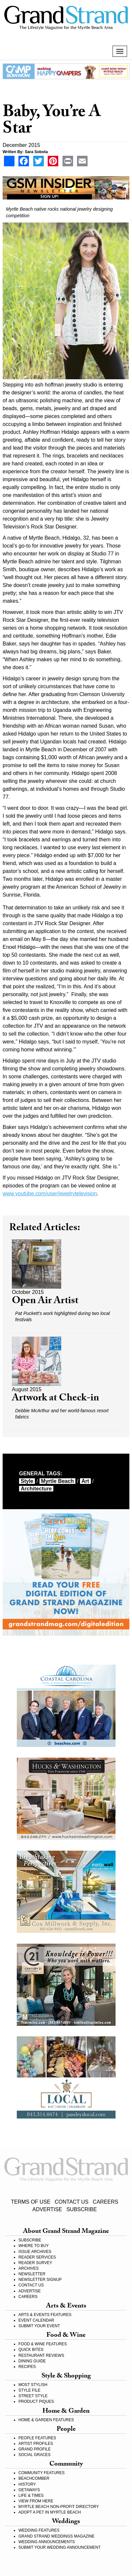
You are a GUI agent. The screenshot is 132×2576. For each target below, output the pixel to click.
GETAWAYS (29, 2490)
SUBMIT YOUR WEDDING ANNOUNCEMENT (59, 2547)
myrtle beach (57, 1481)
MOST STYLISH (32, 2384)
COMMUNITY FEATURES (41, 2473)
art (85, 1481)
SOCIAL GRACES (34, 2454)
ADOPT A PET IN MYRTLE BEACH (49, 2512)
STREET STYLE (32, 2396)
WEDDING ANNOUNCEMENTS (46, 2542)
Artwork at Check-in (55, 1399)
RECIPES (27, 2366)
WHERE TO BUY (33, 2245)
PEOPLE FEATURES (37, 2438)
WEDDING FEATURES (38, 2530)
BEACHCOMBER (33, 2478)
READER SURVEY (35, 2262)
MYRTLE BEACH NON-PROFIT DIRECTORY (58, 2506)
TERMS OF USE (30, 2202)
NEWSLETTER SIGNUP (40, 2279)
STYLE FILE (29, 2390)
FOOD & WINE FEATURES (42, 2344)
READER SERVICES (37, 2257)
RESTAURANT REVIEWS (41, 2355)
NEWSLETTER (31, 2274)
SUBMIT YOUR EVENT (39, 2326)
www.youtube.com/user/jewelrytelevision (50, 1193)
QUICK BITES (30, 2349)
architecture (36, 1488)
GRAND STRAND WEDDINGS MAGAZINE (56, 2536)
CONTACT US (72, 2202)
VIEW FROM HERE (35, 2501)
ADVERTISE (47, 2209)
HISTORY (27, 2484)
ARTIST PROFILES (35, 2443)
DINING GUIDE (32, 2361)
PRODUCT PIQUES (36, 2401)
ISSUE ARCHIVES (34, 2251)
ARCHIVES (28, 2268)
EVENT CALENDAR (36, 2320)
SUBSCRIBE (81, 2209)
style (27, 1481)
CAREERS (105, 2202)
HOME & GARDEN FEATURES (46, 2420)
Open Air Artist (45, 1301)
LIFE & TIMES (30, 2495)
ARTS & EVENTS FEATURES (44, 2314)
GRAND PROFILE (34, 2449)
